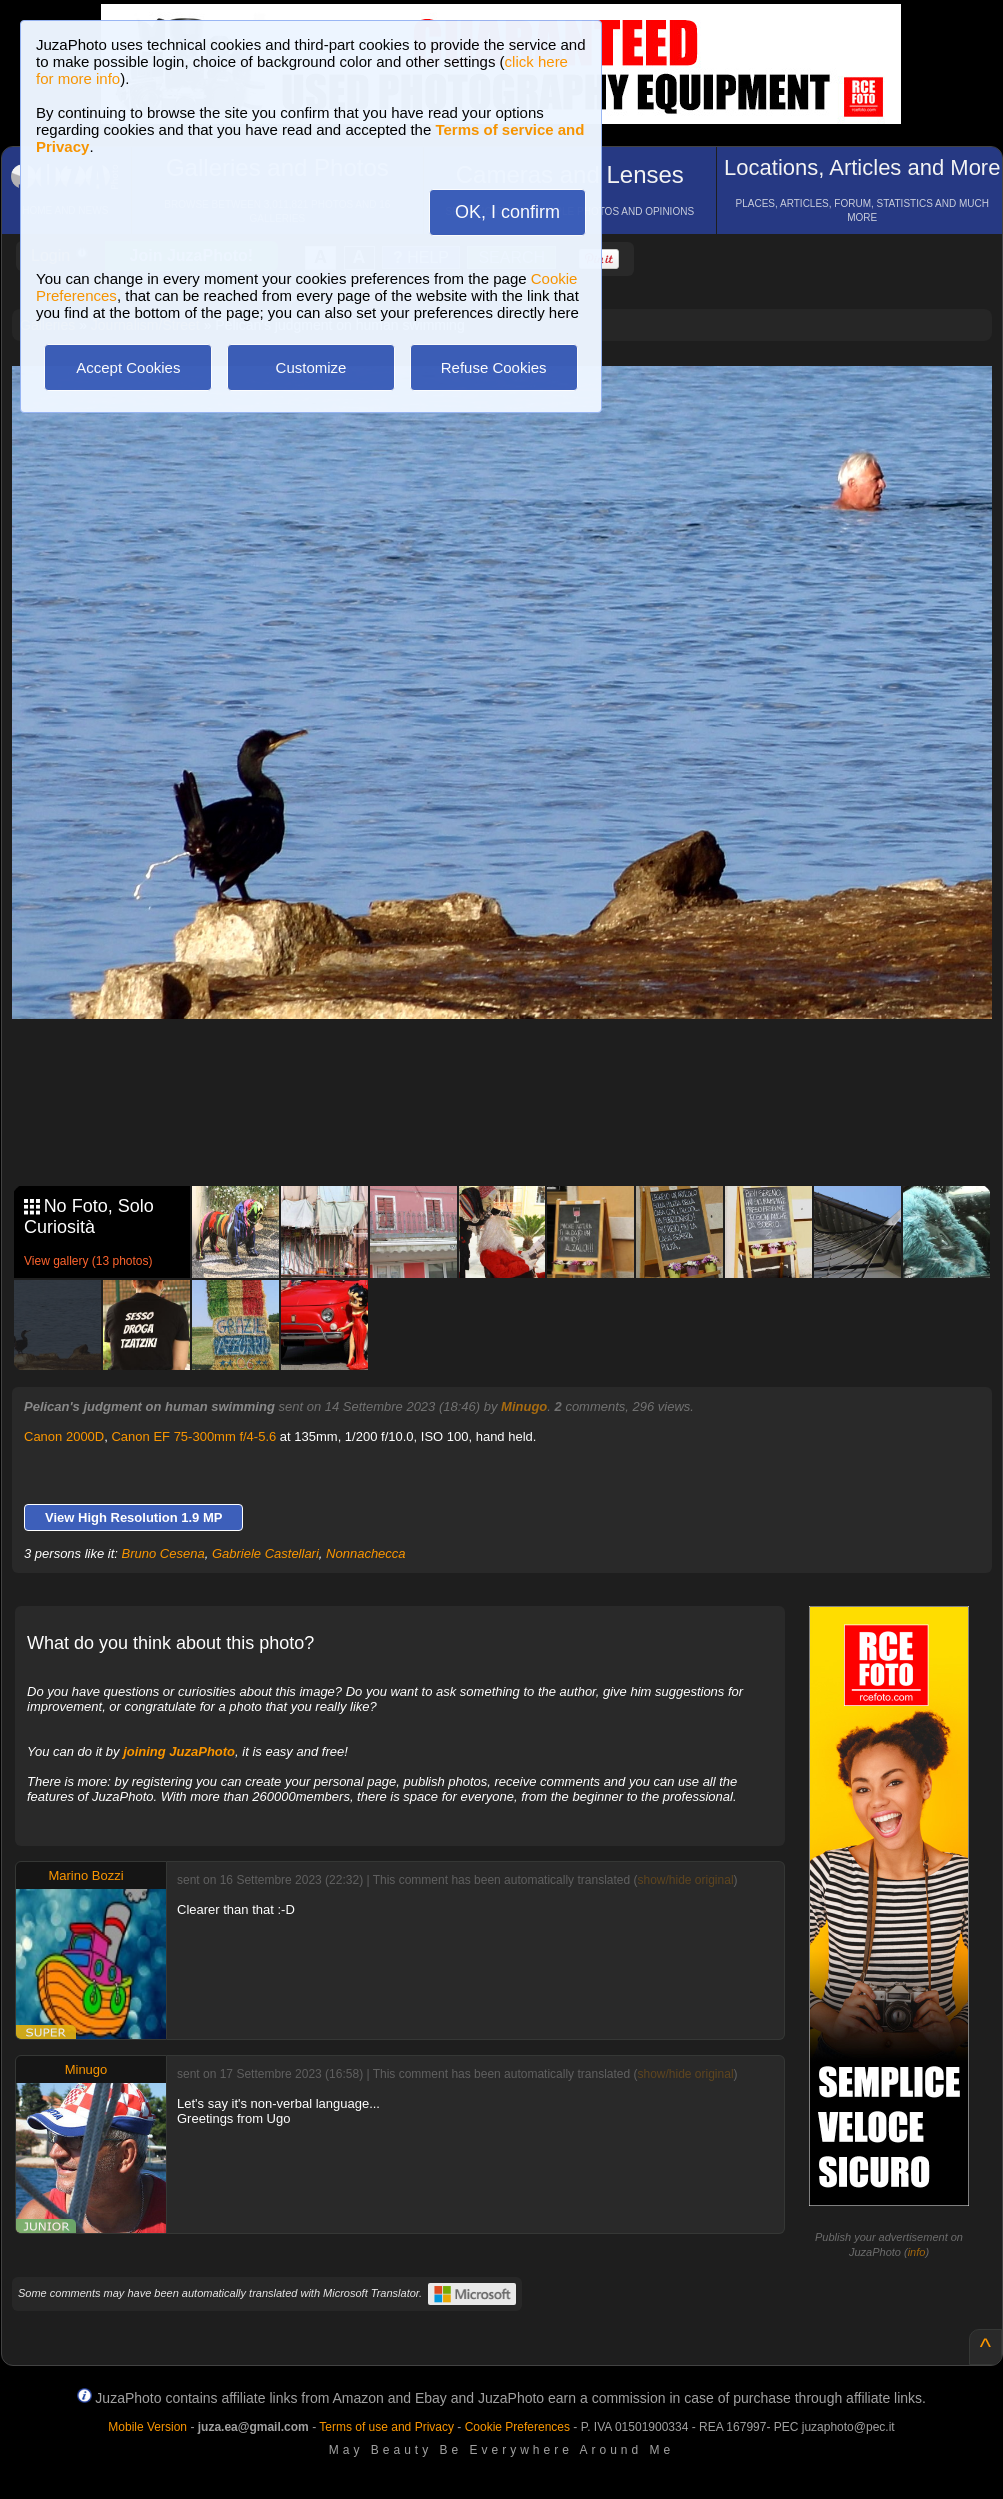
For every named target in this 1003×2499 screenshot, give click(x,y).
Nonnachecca (366, 1553)
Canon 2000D (64, 1436)
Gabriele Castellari (265, 1553)
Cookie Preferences (517, 2427)
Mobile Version (147, 2427)
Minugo (524, 1406)
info (917, 2252)
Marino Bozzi (85, 1875)
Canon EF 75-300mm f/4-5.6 (193, 1436)
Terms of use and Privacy (386, 2427)
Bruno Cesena (163, 1553)
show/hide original (685, 1880)
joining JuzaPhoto (179, 1751)
